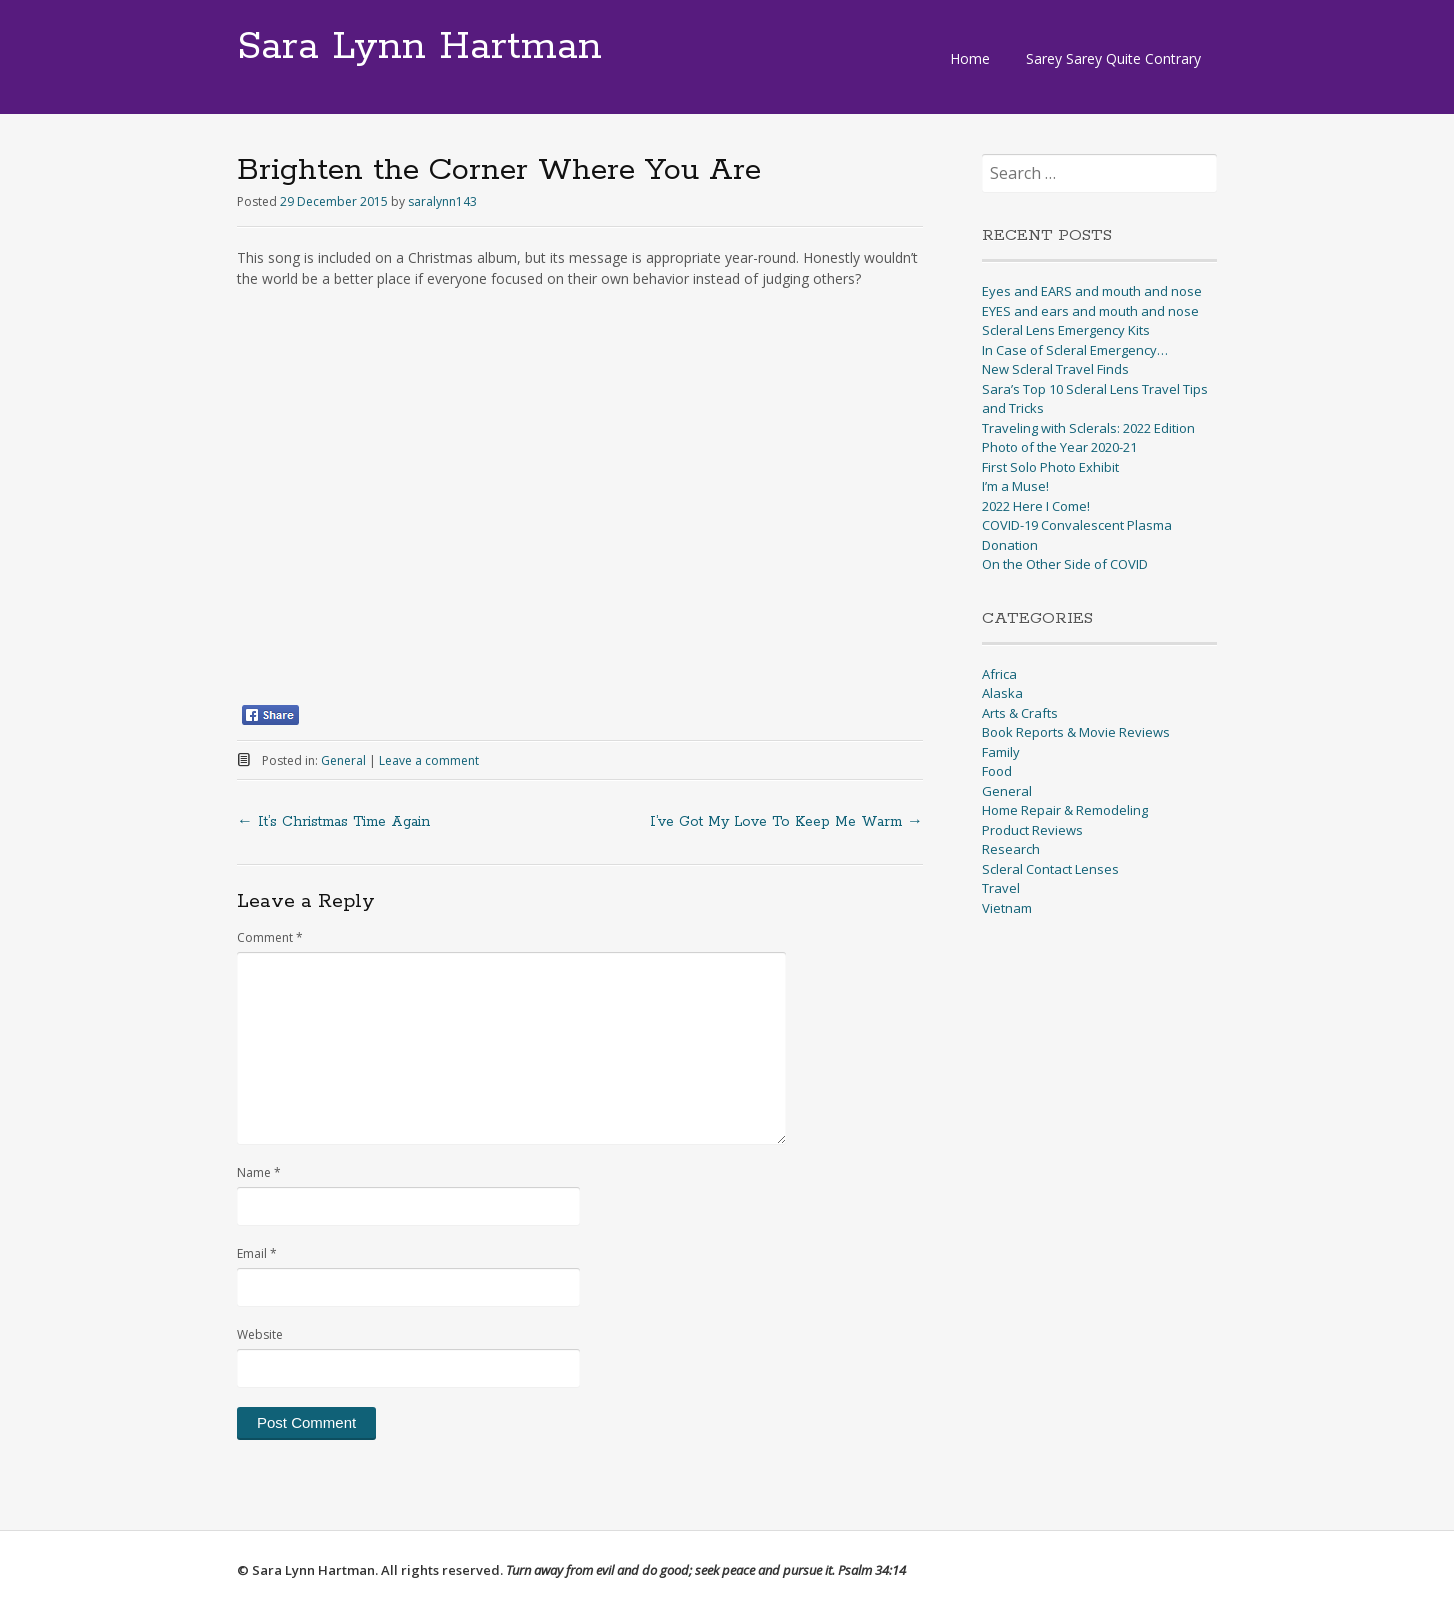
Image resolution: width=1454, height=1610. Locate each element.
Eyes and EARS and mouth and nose (1092, 291)
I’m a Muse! (1015, 486)
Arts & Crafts (1020, 713)
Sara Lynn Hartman (419, 47)
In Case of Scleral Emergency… (1075, 350)
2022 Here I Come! (1036, 506)
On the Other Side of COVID (1065, 564)
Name (259, 1172)
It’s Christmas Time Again (333, 822)
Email (257, 1253)
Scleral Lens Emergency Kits (1066, 330)
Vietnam (1007, 908)
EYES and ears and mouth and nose (1090, 311)
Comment (270, 937)
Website (260, 1334)
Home (970, 58)
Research (1011, 849)
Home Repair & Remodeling (1065, 810)
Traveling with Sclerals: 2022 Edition (1088, 428)
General (343, 760)
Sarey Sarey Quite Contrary (1113, 58)
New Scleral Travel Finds (1055, 369)
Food (997, 771)
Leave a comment (429, 760)
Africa (999, 674)
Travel (1001, 888)
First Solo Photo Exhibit (1050, 467)
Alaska (1002, 693)
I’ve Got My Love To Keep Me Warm (786, 822)
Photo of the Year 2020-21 (1059, 447)
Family (1001, 752)
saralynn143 (442, 201)
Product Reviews (1032, 830)
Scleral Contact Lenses (1050, 869)
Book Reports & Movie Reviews (1076, 732)
